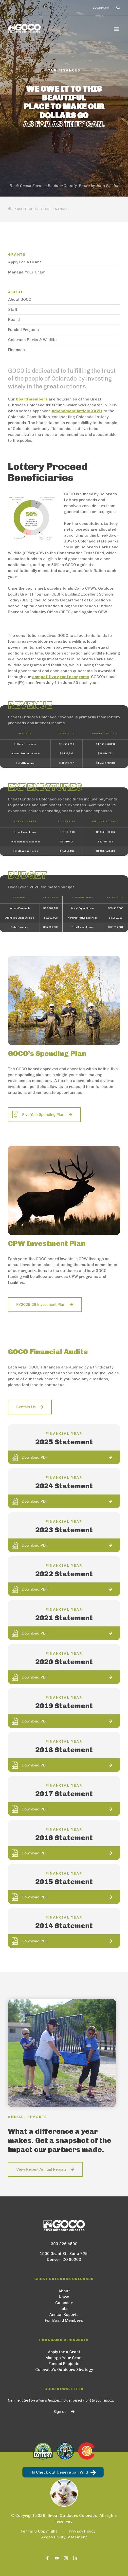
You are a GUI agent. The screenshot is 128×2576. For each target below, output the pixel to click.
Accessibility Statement (64, 2537)
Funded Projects (23, 329)
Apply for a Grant (64, 2351)
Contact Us (26, 1407)
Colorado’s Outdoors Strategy (64, 2369)
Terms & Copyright (38, 2531)
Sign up (60, 2411)
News (64, 2296)
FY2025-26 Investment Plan (40, 1304)
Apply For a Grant (24, 262)
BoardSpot (102, 7)
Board (14, 319)
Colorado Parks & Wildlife (32, 339)
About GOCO (27, 209)
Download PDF (35, 1457)
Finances (16, 349)
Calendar (64, 2302)
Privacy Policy (82, 2531)
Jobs (64, 2308)
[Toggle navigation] (116, 29)
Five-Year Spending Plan (43, 1114)
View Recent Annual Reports (41, 2169)
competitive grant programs (60, 676)
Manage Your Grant (27, 272)
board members (32, 399)
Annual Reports (64, 2314)
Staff (13, 309)
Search (117, 8)
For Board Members (64, 2320)
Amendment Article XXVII (77, 411)
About (64, 2291)
